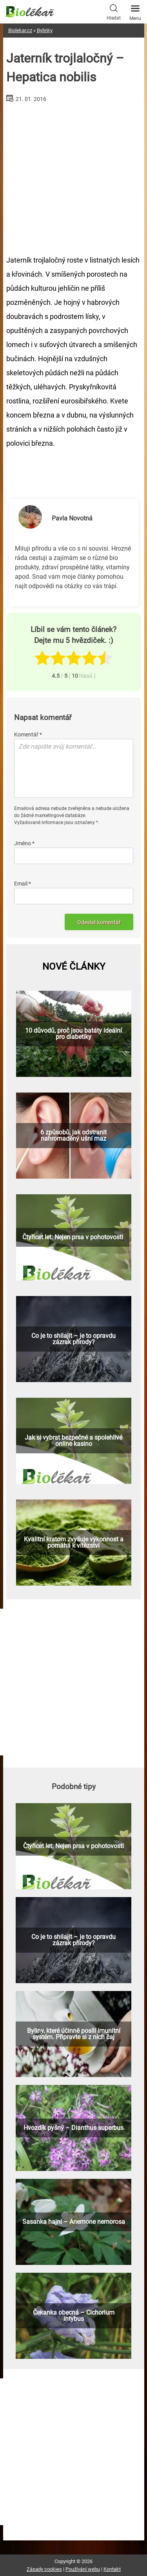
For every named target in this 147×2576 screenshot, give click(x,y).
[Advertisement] (73, 175)
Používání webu (82, 2569)
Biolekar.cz (20, 30)
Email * (22, 883)
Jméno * (24, 843)
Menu (135, 10)
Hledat (114, 11)
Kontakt (112, 2569)
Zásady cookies (44, 2569)
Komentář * (28, 734)
